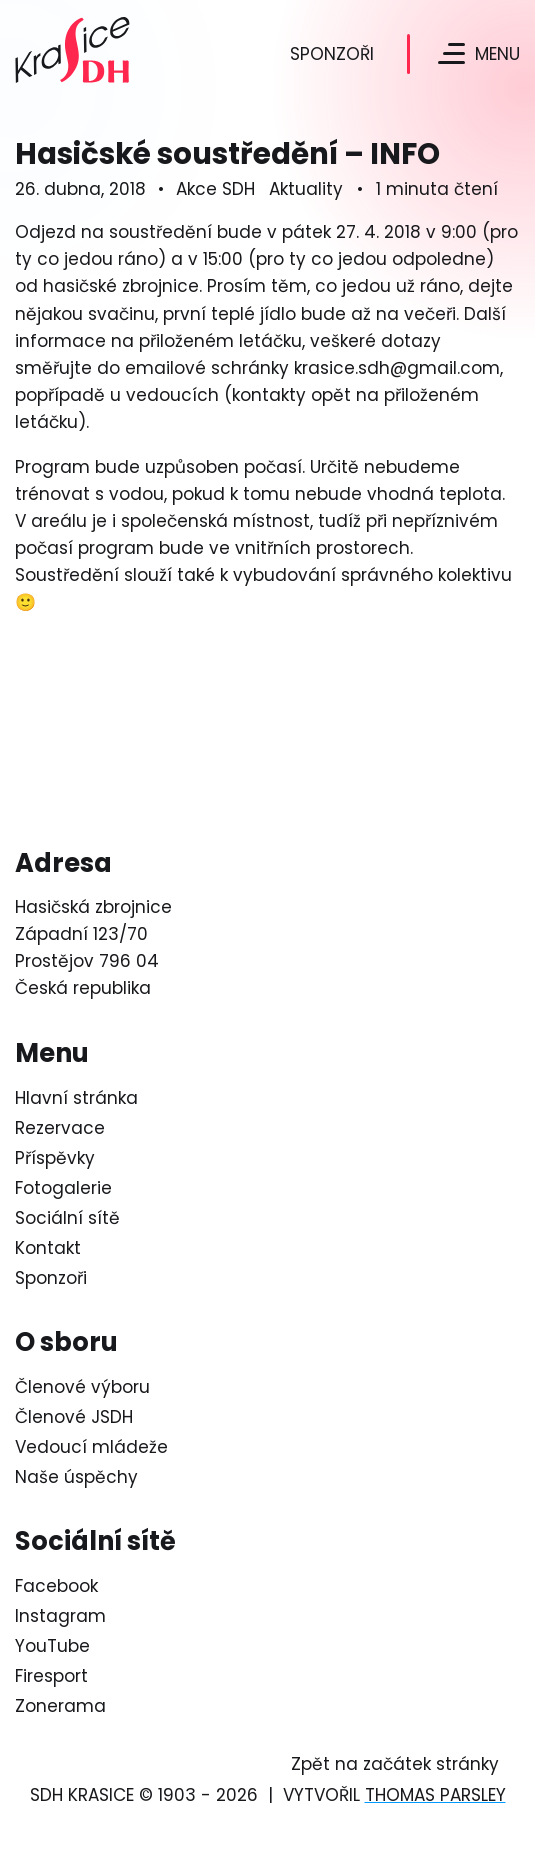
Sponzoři (332, 54)
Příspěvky (55, 1158)
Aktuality (306, 189)
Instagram (60, 1616)
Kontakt (48, 1248)
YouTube (52, 1646)
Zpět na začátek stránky (395, 1764)
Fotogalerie (63, 1188)
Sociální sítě (67, 1218)
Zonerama (60, 1706)
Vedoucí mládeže (91, 1447)
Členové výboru (82, 1387)
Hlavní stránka (76, 1098)
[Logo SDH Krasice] (69, 53)
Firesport (51, 1676)
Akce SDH (215, 189)
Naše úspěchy (76, 1477)
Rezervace (60, 1128)
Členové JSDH (74, 1417)
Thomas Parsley (435, 1795)
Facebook (56, 1586)
